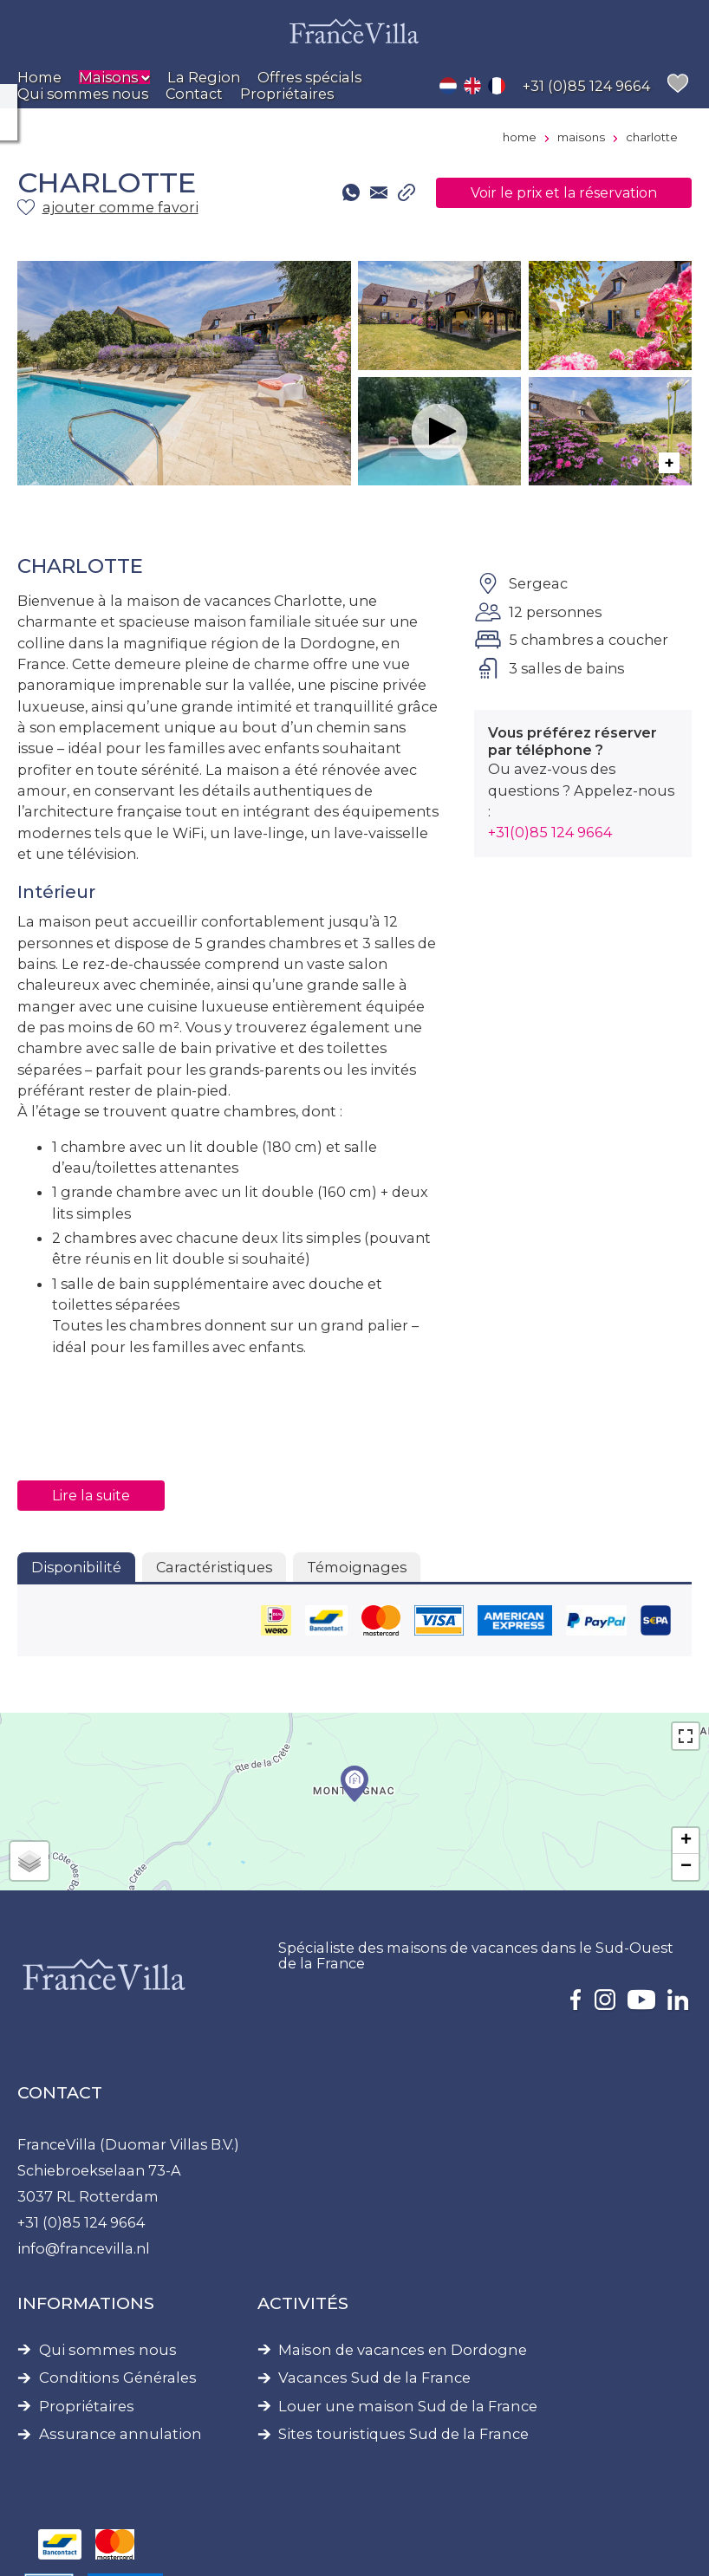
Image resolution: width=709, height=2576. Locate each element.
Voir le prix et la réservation (564, 193)
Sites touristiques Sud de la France (403, 2434)
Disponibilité (76, 1567)
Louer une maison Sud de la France (407, 2406)
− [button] (686, 1867)
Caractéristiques (214, 1567)
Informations (85, 2303)
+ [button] (686, 1841)
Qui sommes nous (108, 2350)
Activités (302, 2303)
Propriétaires (86, 2406)
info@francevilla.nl (83, 2248)
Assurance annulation (120, 2434)
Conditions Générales (118, 2378)
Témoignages (357, 1567)
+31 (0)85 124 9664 (81, 2222)
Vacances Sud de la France (374, 2378)
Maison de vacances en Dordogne (402, 2350)
